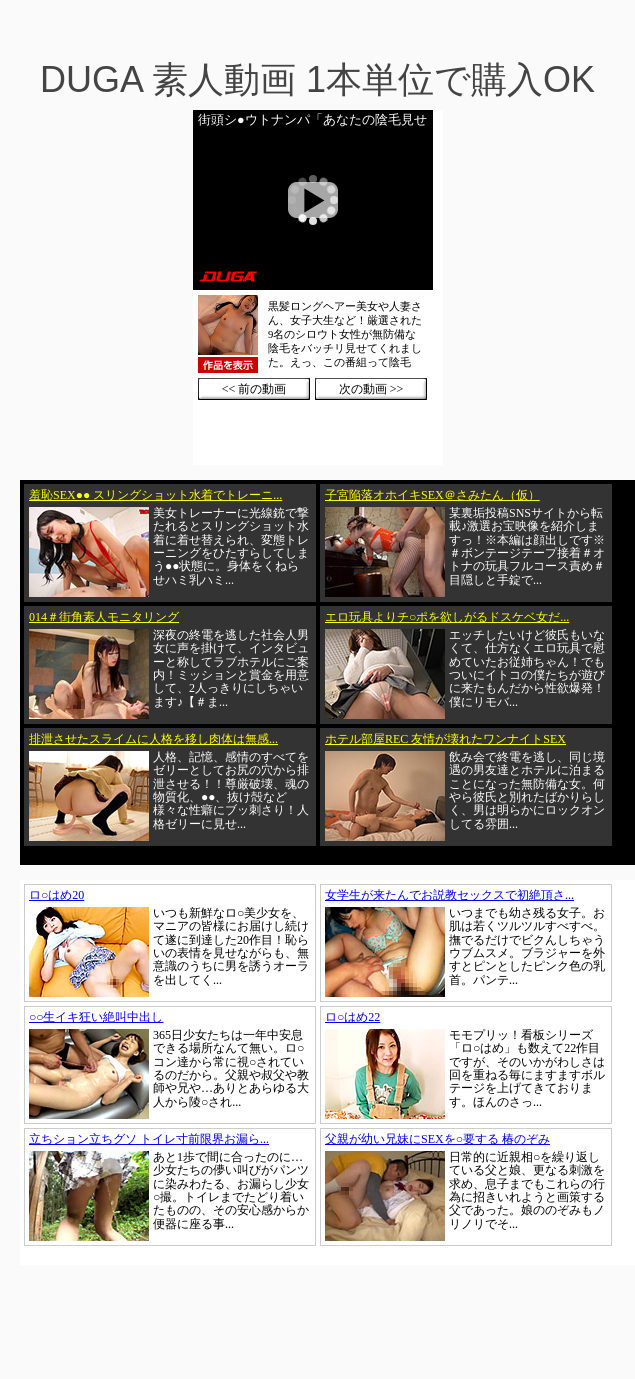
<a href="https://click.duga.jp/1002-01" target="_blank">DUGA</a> (318, 287)
